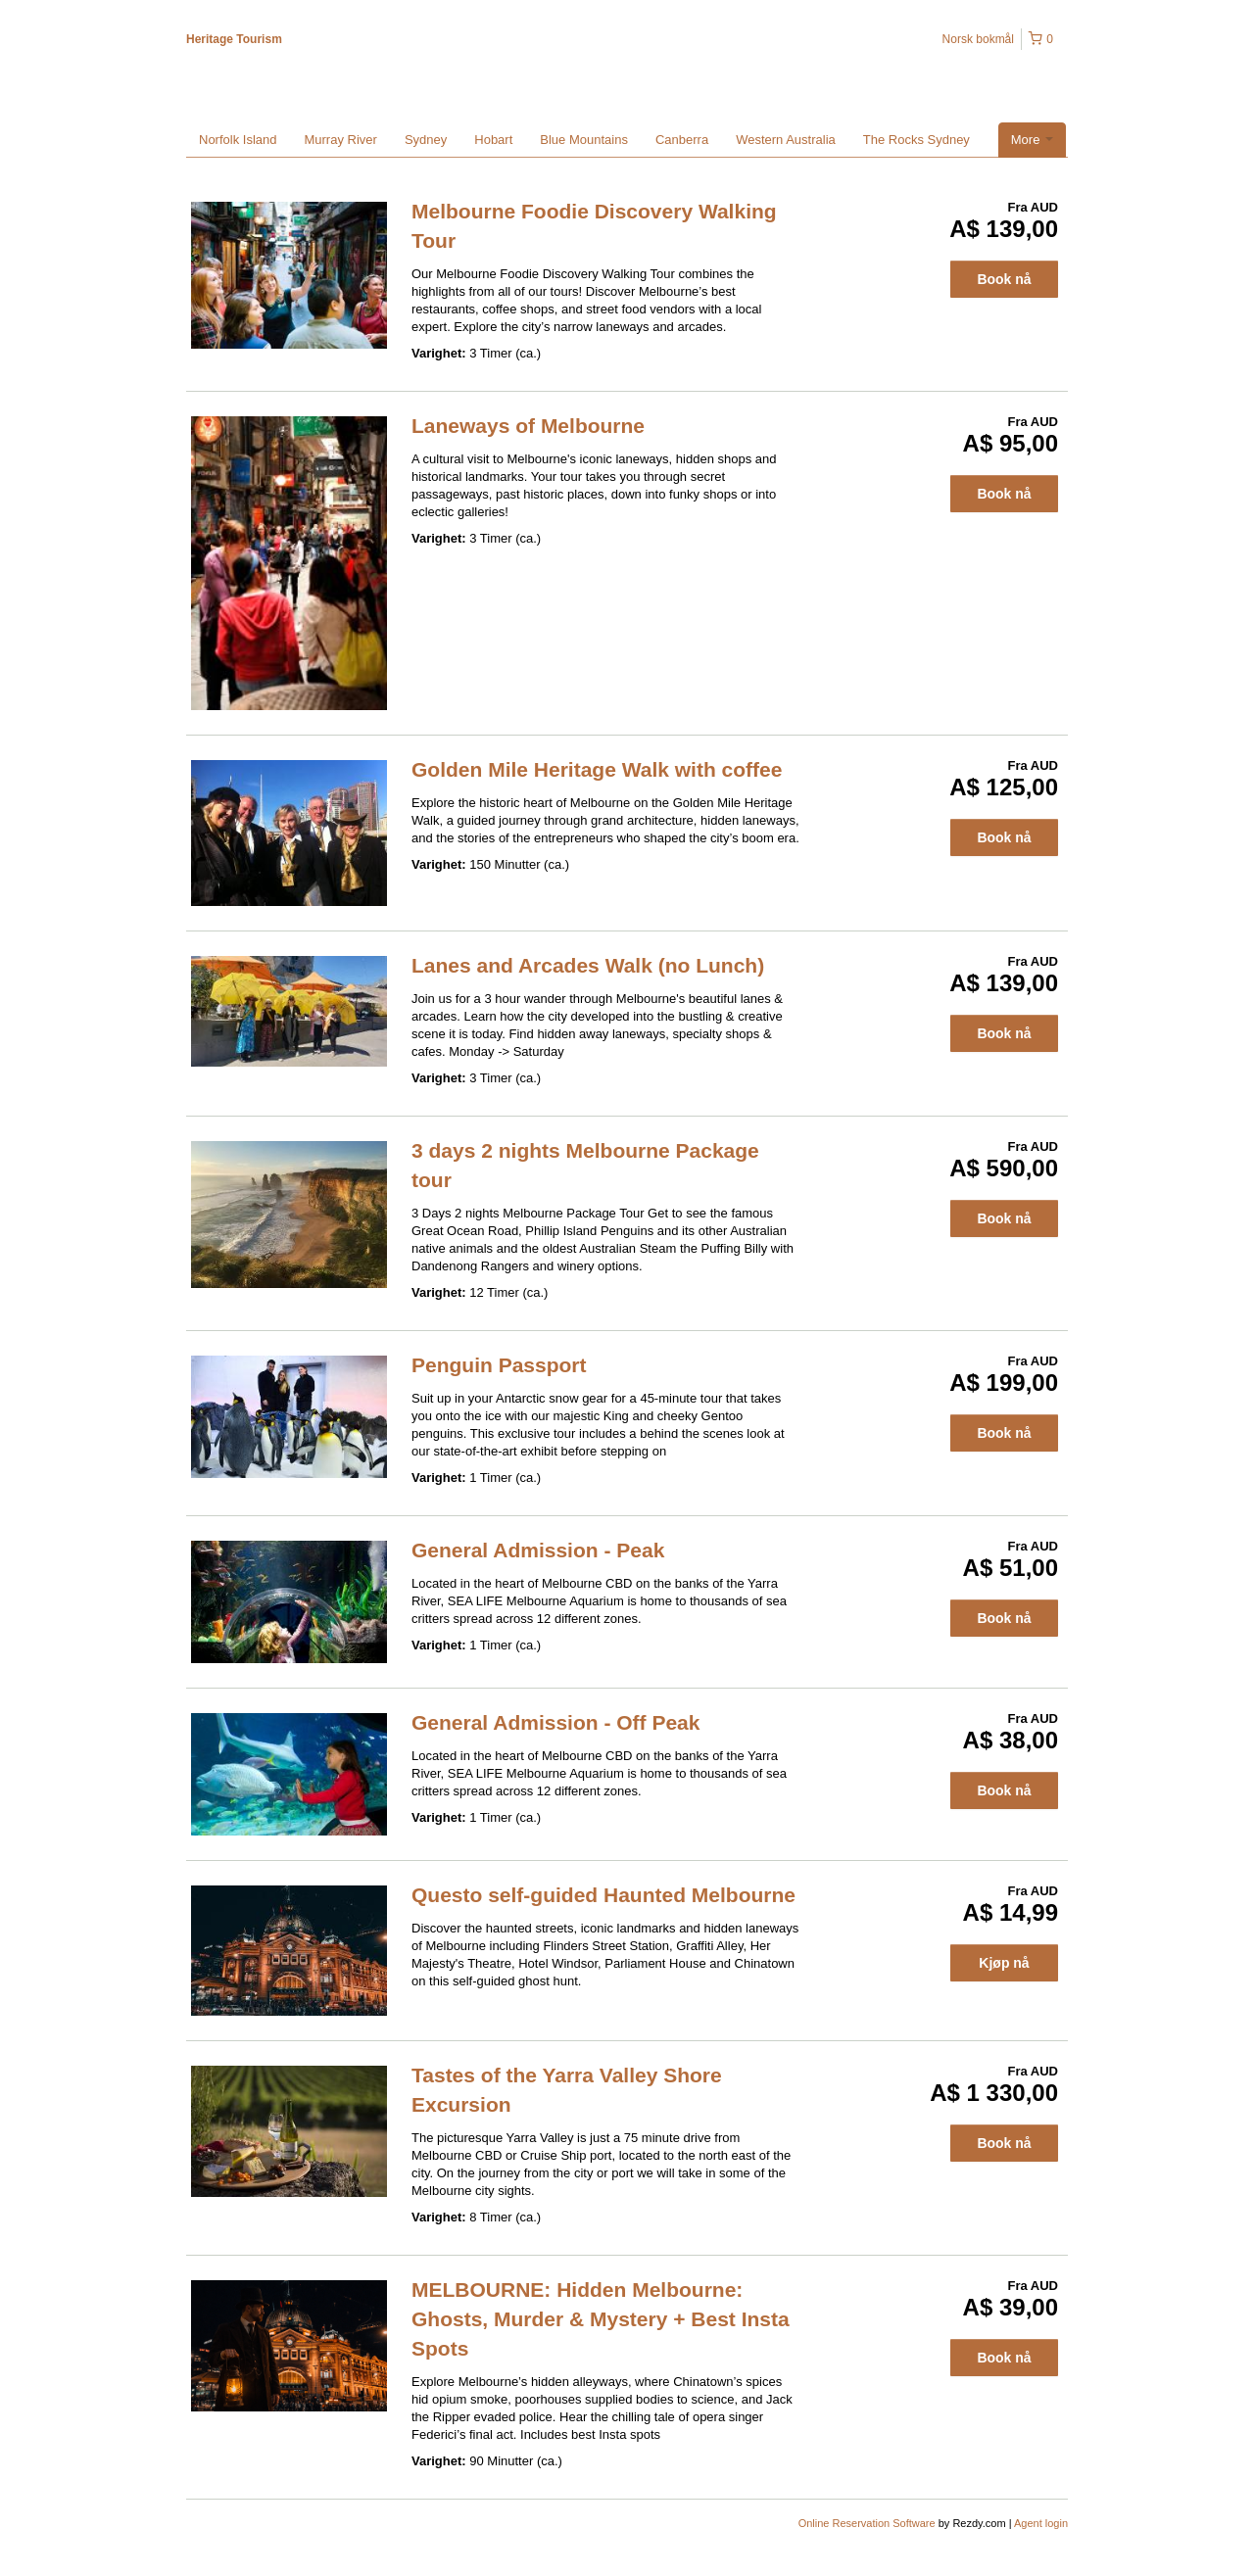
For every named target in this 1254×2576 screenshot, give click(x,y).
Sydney (426, 139)
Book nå (1004, 279)
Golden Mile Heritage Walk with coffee (596, 769)
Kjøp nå (1004, 1963)
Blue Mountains (584, 139)
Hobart (493, 139)
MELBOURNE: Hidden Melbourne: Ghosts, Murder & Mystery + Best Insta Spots (600, 2319)
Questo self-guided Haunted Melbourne (603, 1895)
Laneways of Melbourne (528, 425)
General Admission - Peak (537, 1550)
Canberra (681, 139)
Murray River (340, 139)
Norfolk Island (237, 139)
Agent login (1041, 2523)
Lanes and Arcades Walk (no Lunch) (587, 965)
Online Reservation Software (867, 2523)
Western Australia (786, 139)
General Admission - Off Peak (555, 1722)
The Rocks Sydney (916, 139)
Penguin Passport (499, 1365)
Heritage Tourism (234, 39)
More (1032, 139)
